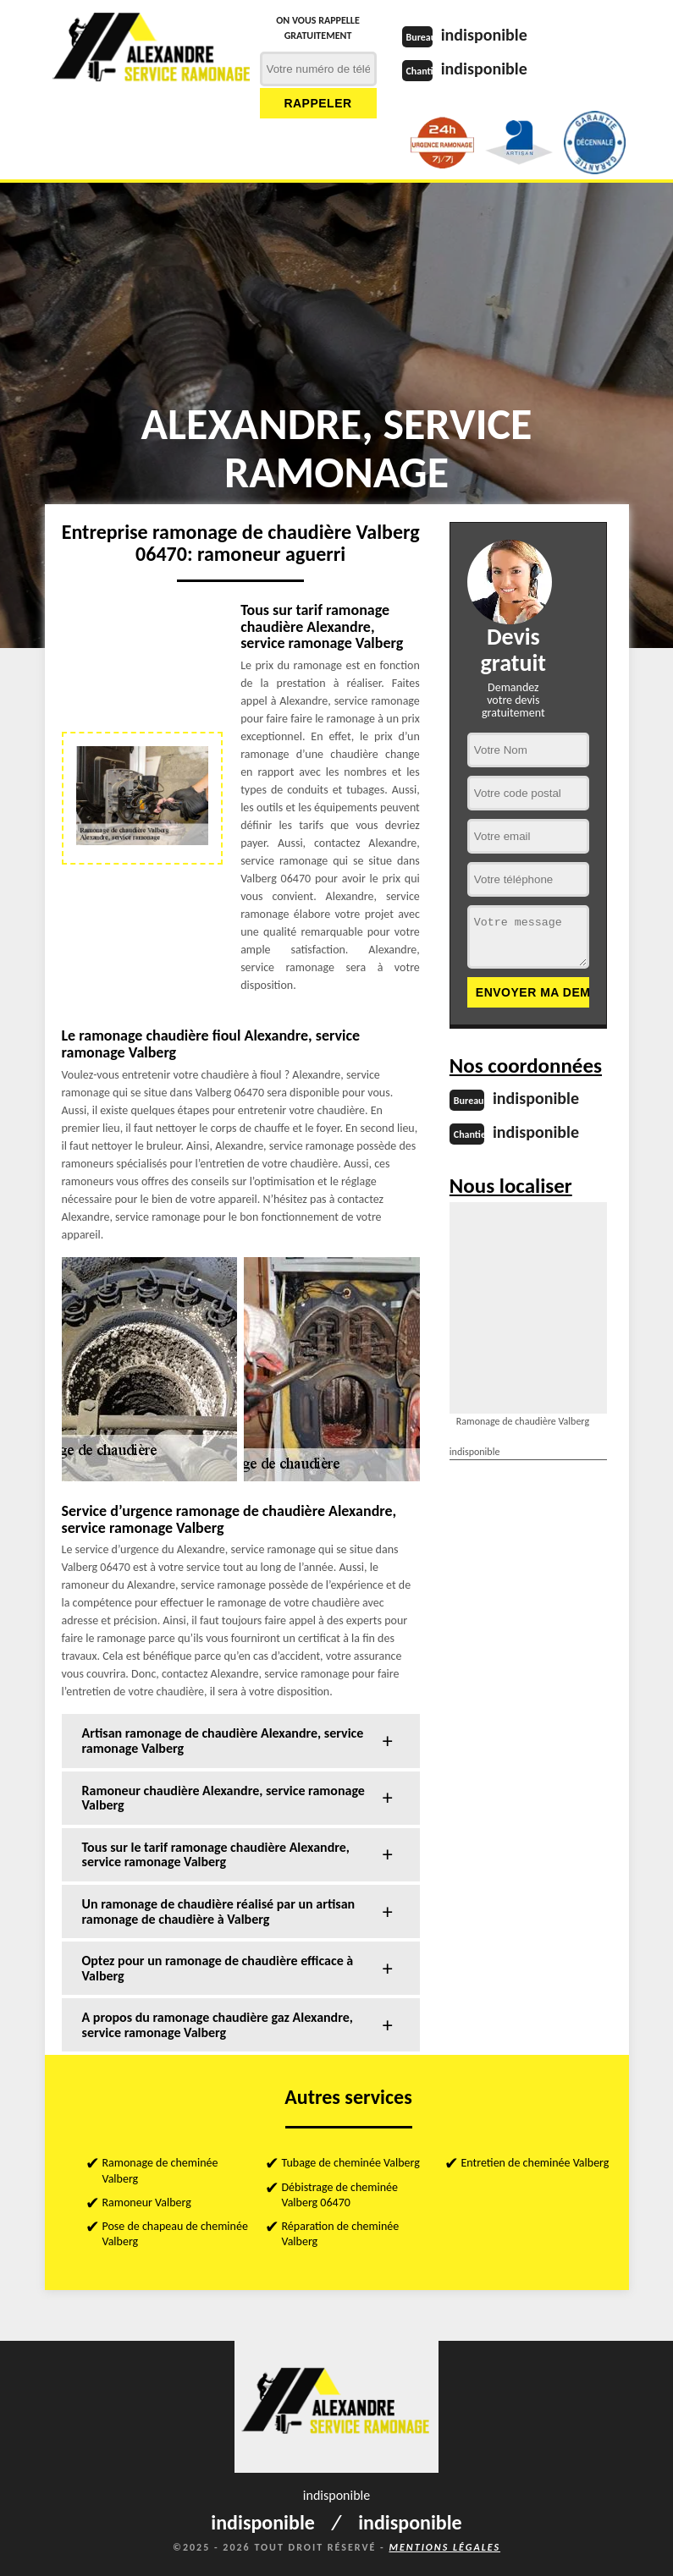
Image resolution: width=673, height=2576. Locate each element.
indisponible (484, 35)
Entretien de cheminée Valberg (535, 2163)
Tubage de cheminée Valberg (351, 2163)
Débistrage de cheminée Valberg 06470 (340, 2195)
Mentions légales (444, 2547)
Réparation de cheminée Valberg (341, 2234)
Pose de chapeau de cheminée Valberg (175, 2234)
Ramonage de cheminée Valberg (160, 2170)
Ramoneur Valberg (146, 2202)
